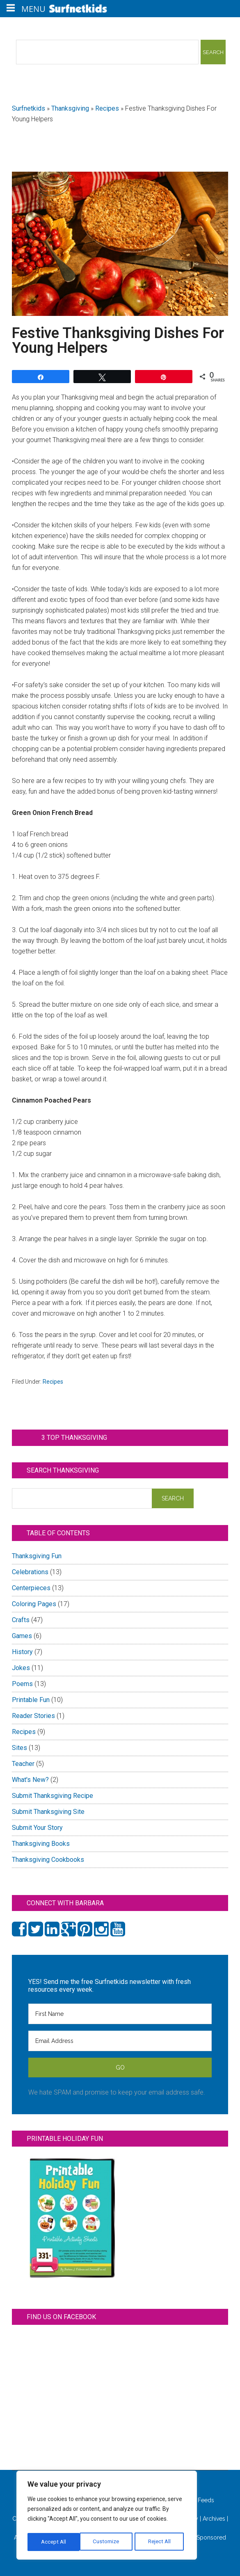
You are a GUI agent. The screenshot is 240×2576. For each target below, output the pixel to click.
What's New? (30, 1780)
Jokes (21, 1668)
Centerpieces (31, 1588)
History (22, 1652)
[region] (106, 2517)
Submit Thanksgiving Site (48, 1812)
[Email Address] (120, 2041)
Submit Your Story (37, 1828)
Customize (54, 2542)
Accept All (160, 2542)
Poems (22, 1684)
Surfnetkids (28, 108)
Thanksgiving (70, 108)
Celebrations (30, 1572)
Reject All (108, 2542)
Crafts (21, 1620)
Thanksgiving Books (41, 1843)
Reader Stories (33, 1716)
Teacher (23, 1764)
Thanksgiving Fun (37, 1556)
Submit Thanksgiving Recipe (52, 1796)
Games (22, 1636)
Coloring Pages (34, 1604)
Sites (19, 1748)
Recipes (107, 108)
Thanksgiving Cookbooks (48, 1859)
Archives (214, 2518)
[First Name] (120, 2014)
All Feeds (197, 2500)
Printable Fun (31, 1700)
